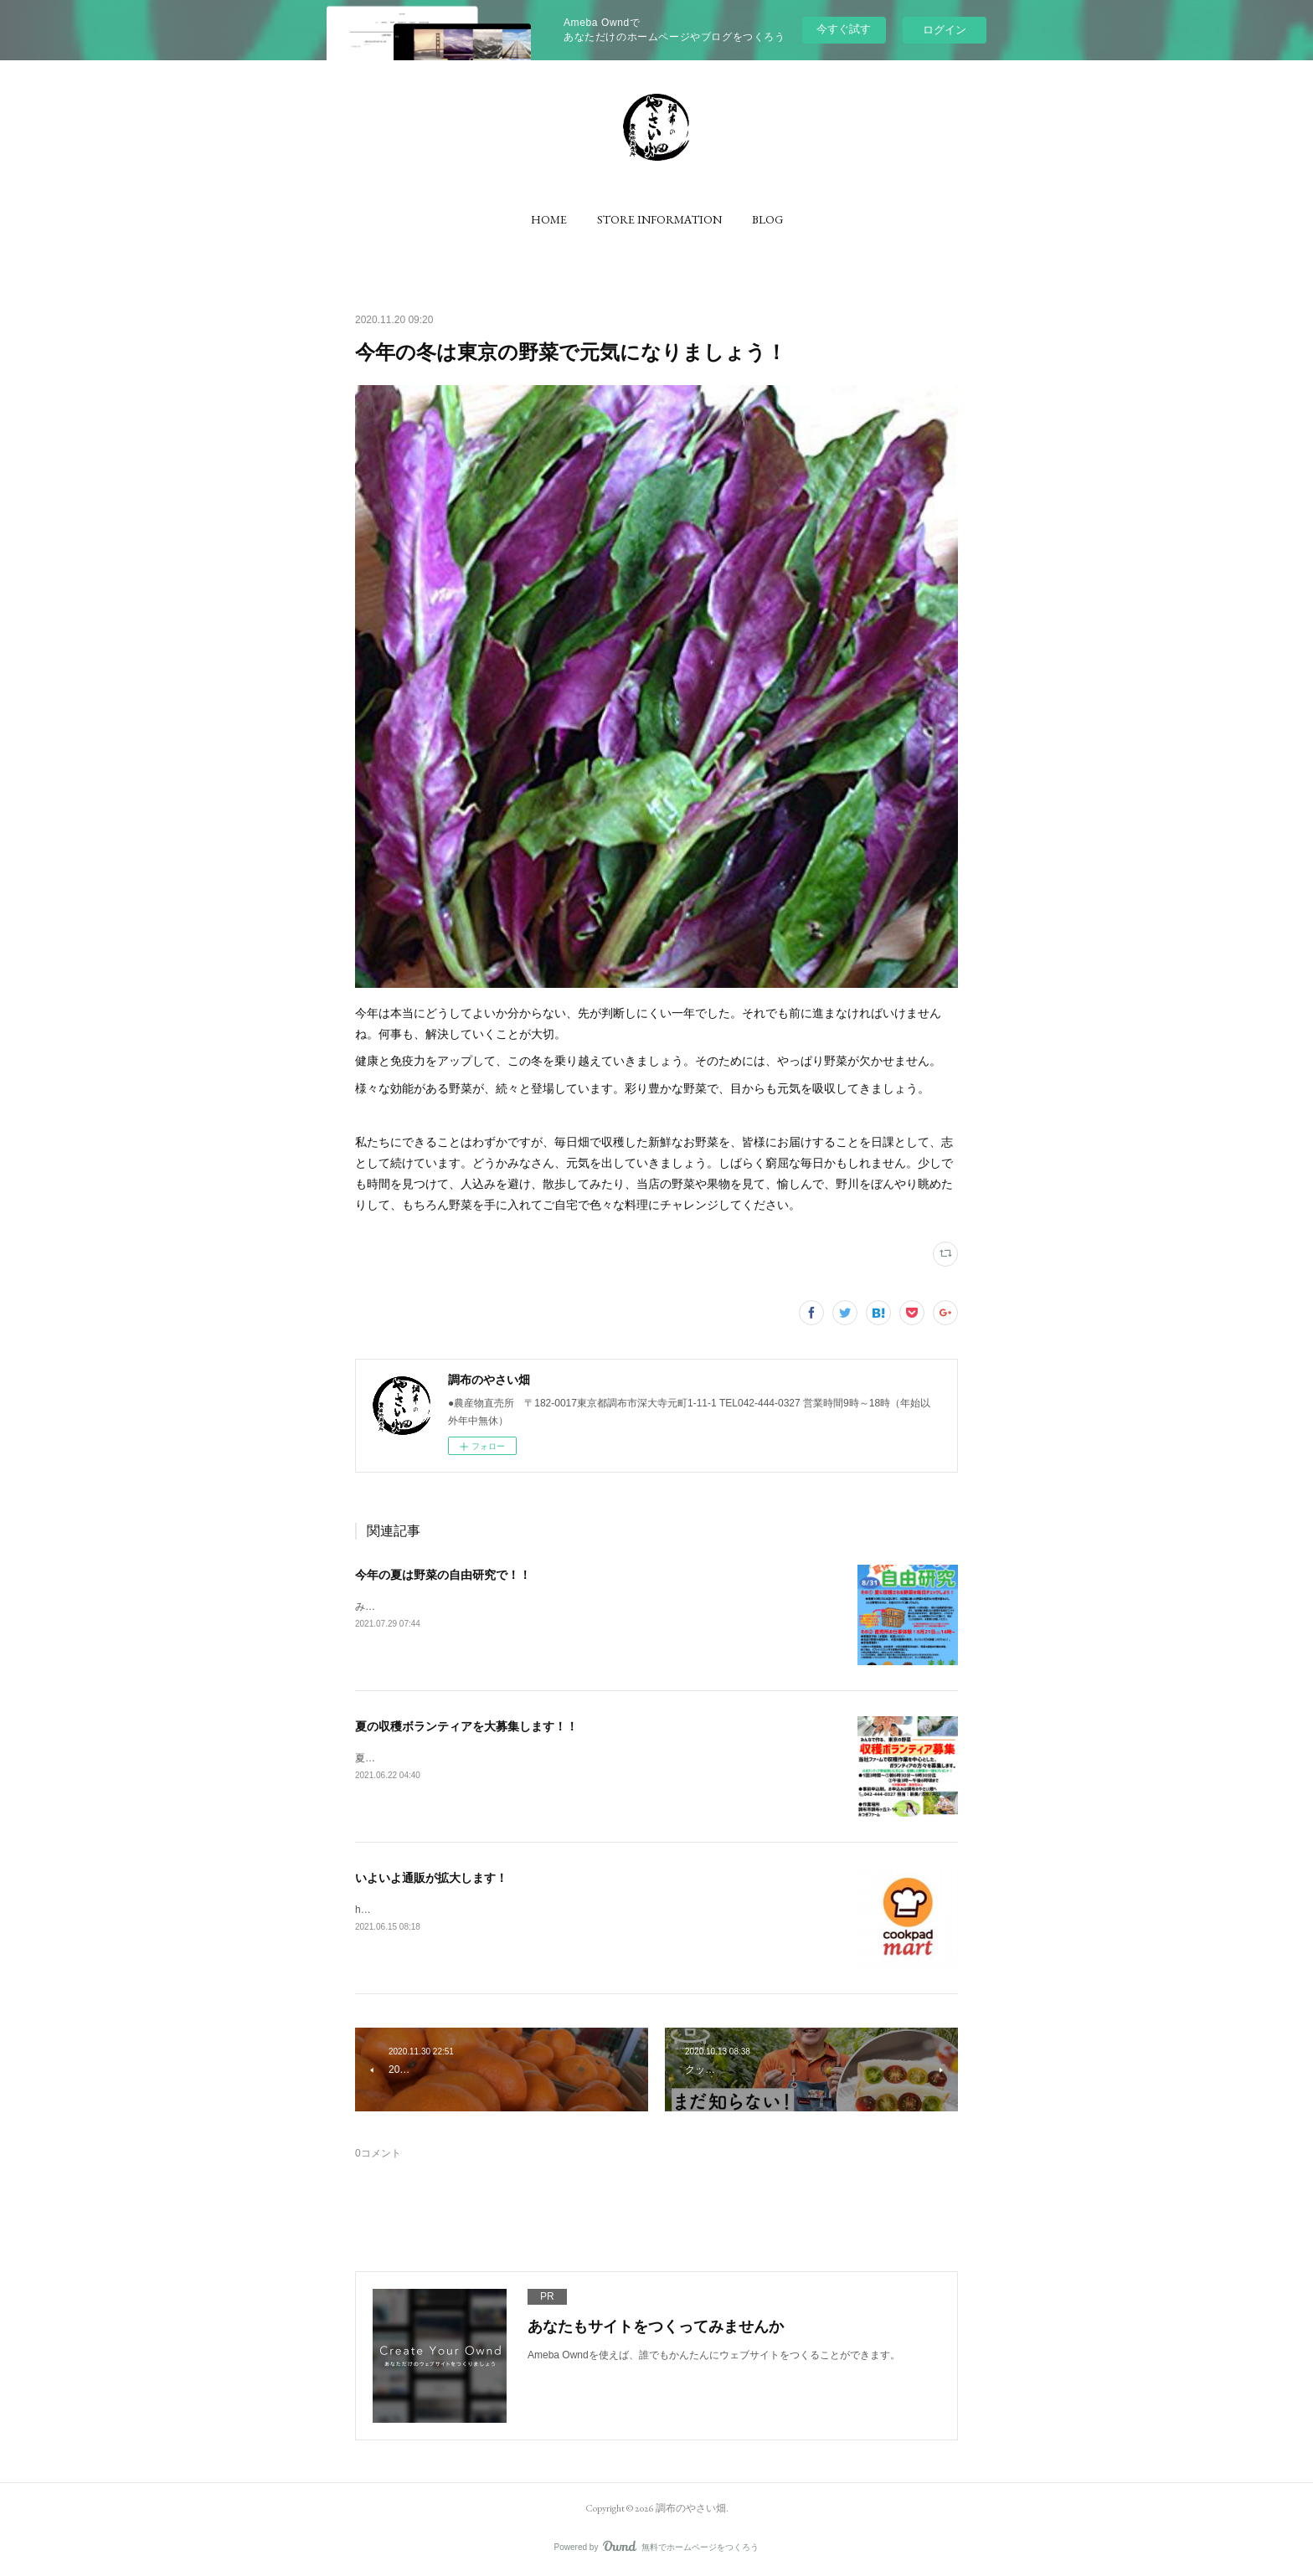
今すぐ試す (843, 29)
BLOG (767, 219)
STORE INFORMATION (659, 219)
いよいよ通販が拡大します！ (431, 1877)
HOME (549, 219)
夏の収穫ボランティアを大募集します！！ (466, 1726)
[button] (549, 219)
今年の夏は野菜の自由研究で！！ (443, 1574)
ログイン (944, 29)
